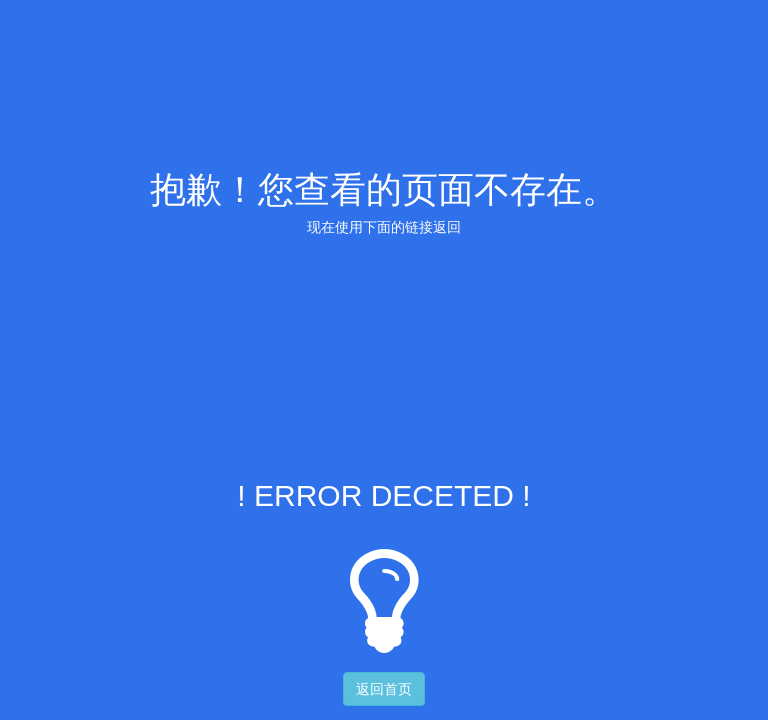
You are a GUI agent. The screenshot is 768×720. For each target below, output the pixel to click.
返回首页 (384, 689)
